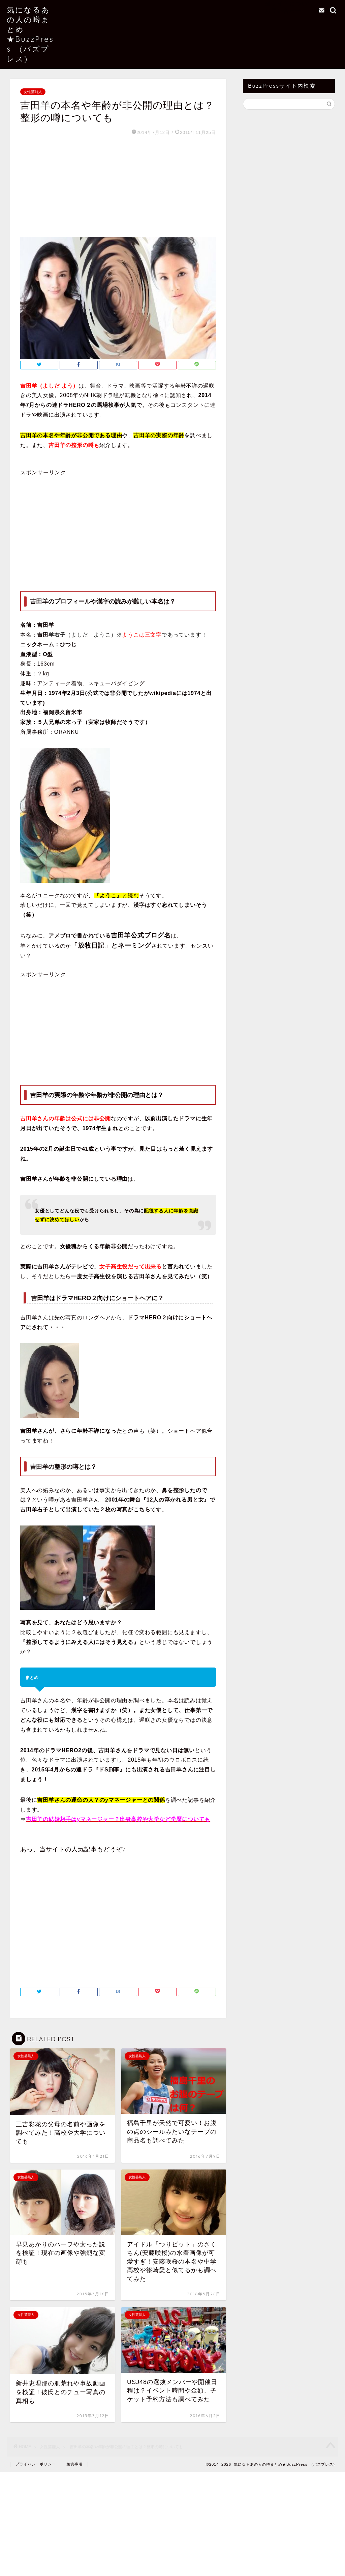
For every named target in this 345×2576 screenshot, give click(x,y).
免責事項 (74, 2464)
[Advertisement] (118, 186)
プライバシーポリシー (35, 2464)
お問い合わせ (283, 10)
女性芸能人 (33, 92)
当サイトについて (289, 3)
